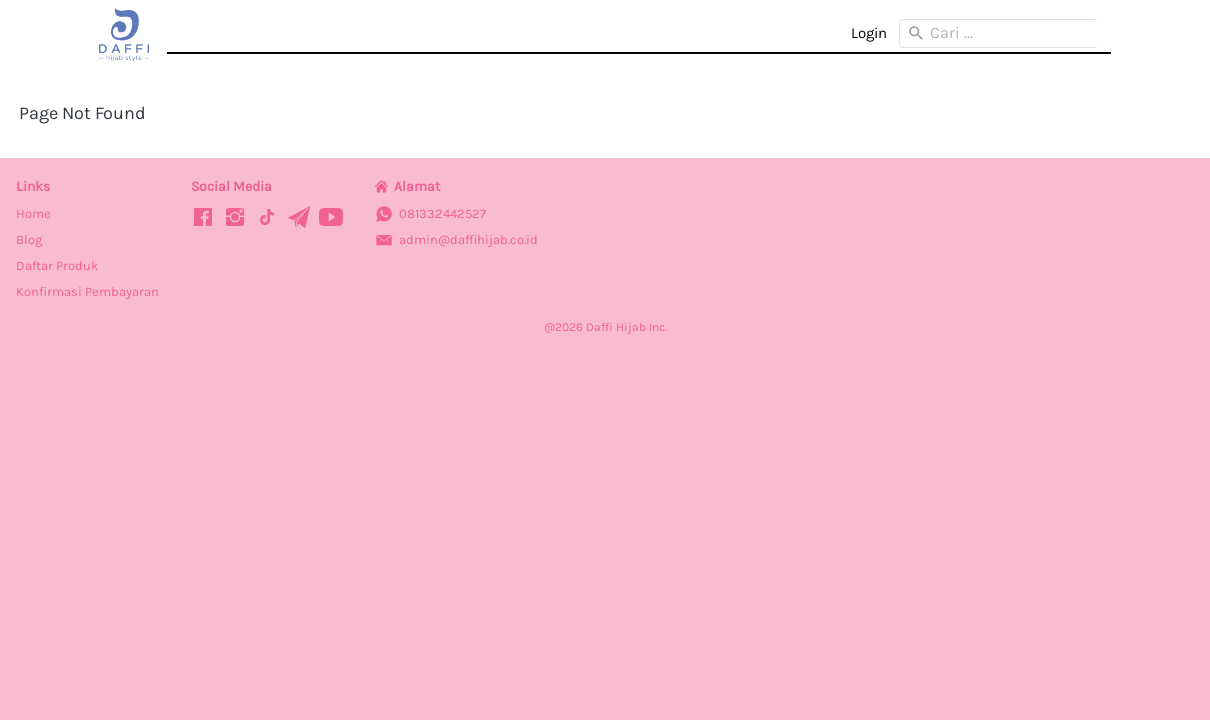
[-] (203, 218)
